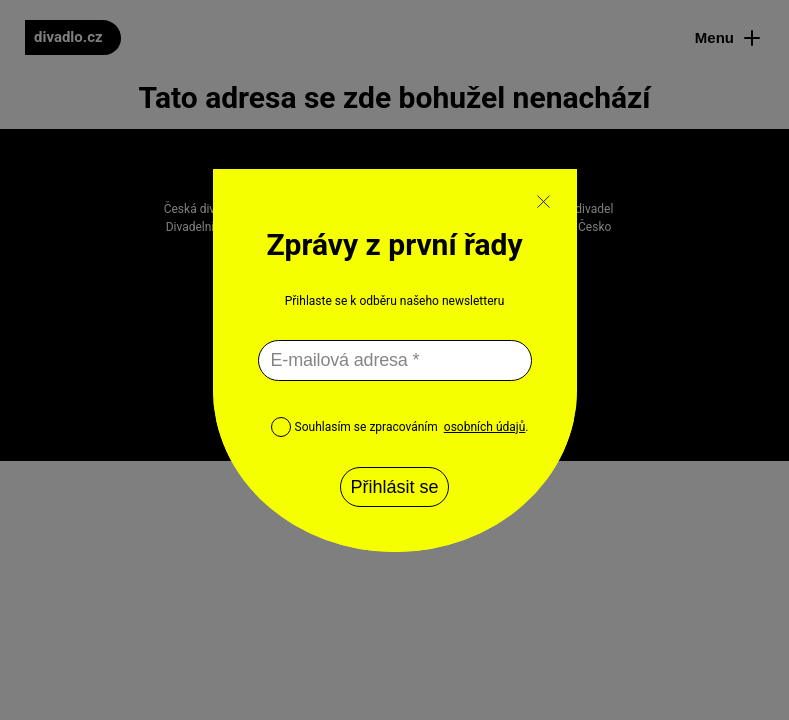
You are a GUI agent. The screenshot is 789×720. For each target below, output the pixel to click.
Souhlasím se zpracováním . (400, 427)
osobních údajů (484, 427)
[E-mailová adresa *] (395, 360)
